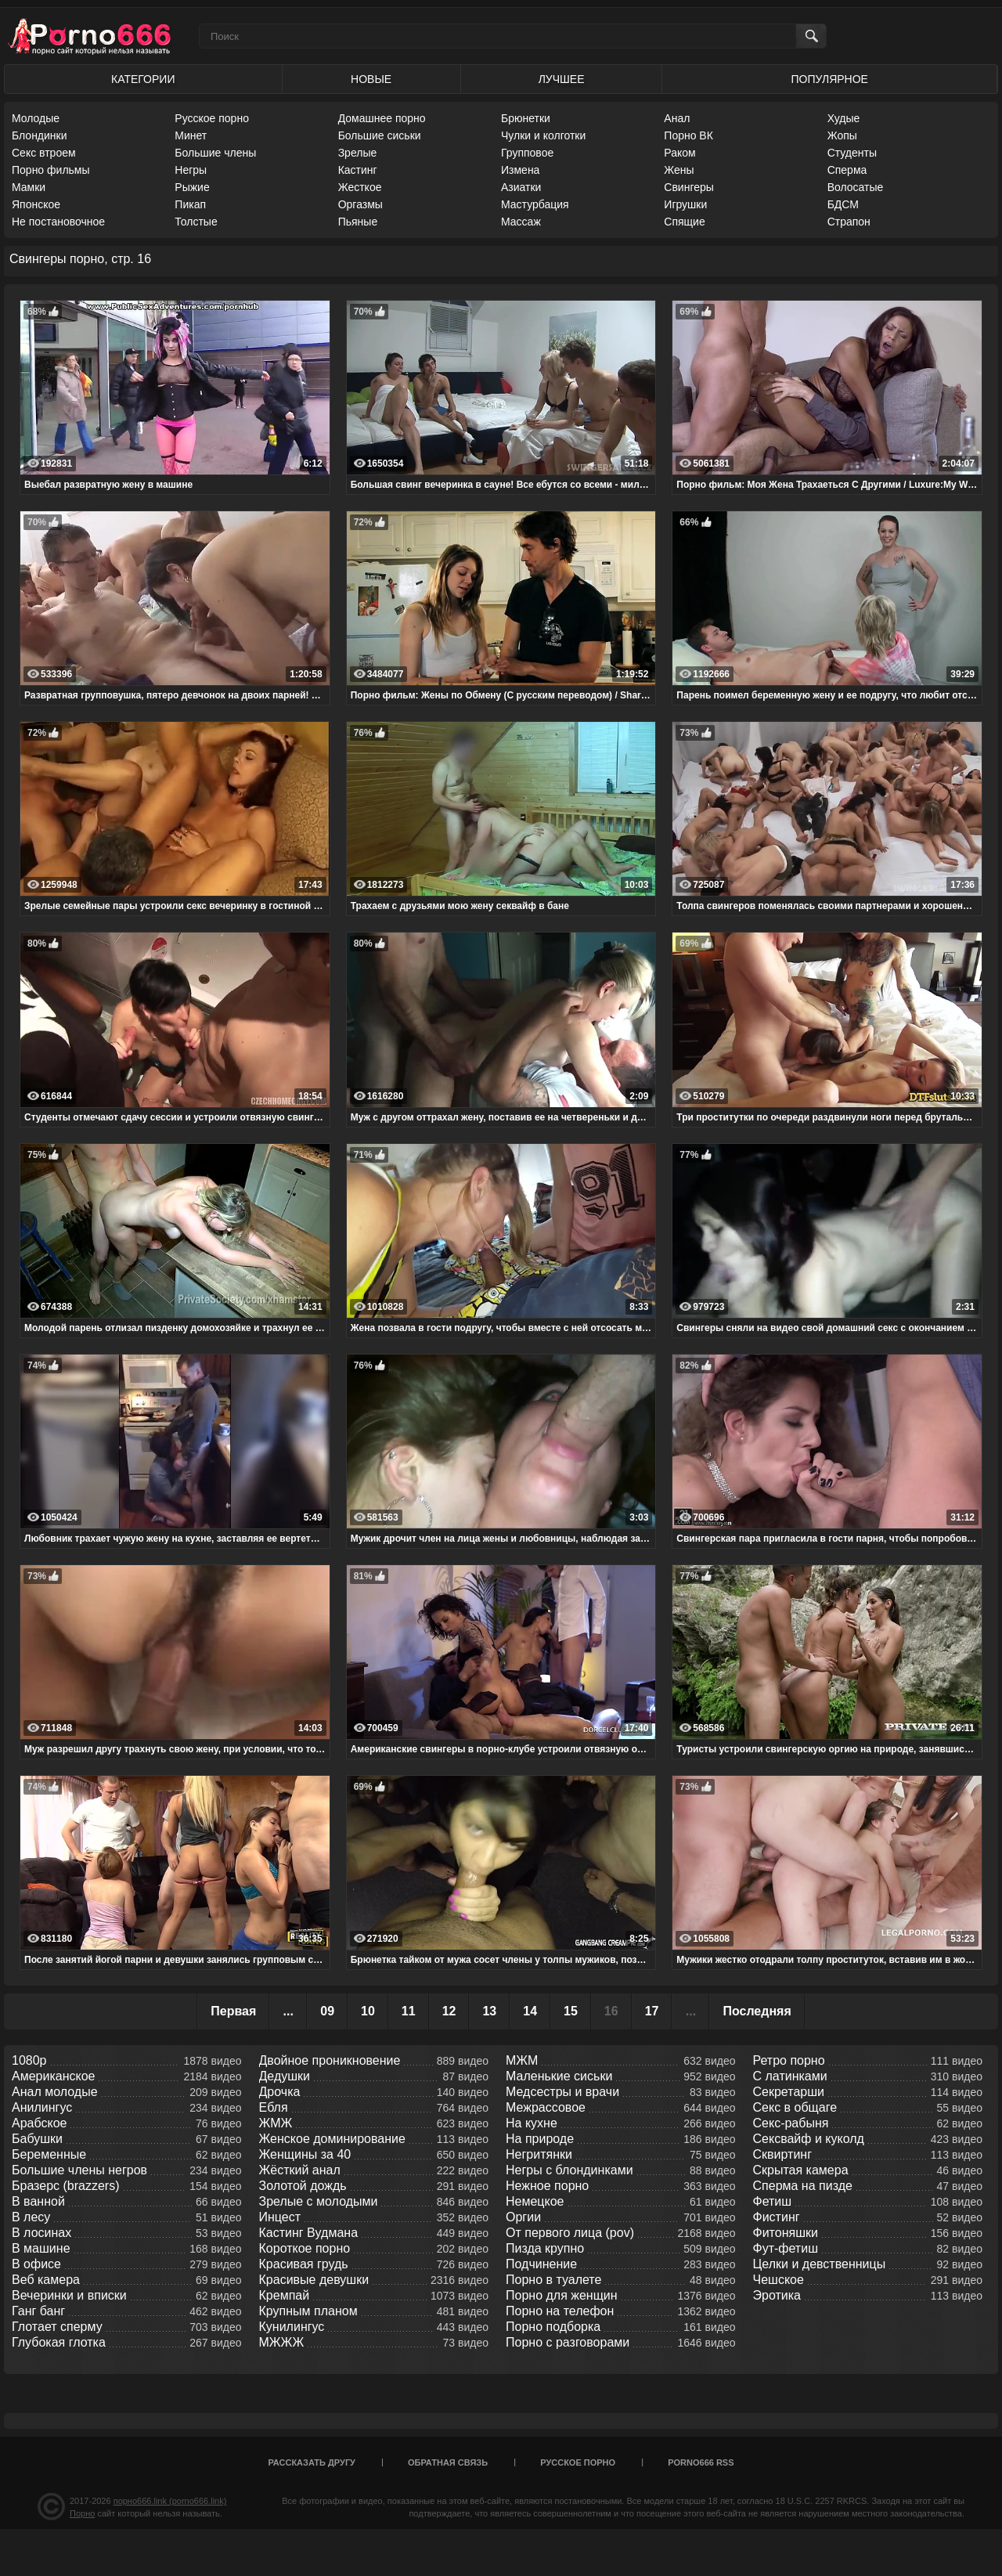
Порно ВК (688, 135)
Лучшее (562, 79)
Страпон (848, 221)
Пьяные (358, 221)
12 (449, 2011)
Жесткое (360, 187)
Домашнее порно (382, 118)
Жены (679, 170)
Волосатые (855, 187)
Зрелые (357, 152)
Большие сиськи (379, 135)
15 (571, 2011)
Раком (679, 152)
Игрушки (685, 204)
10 (368, 2011)
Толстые (196, 221)
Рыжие (192, 187)
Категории (143, 79)
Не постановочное (58, 221)
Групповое (527, 152)
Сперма (847, 170)
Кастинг (357, 170)
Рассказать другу (311, 2462)
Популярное (829, 79)
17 (652, 2011)
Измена (520, 170)
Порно (82, 2513)
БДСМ (843, 204)
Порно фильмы (51, 170)
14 (530, 2011)
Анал (677, 118)
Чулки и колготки (543, 135)
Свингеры (689, 187)
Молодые (35, 118)
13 (489, 2011)
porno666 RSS (700, 2462)
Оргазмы (360, 204)
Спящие (684, 221)
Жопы (842, 135)
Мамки (28, 187)
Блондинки (39, 135)
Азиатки (521, 187)
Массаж (521, 221)
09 (327, 2011)
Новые (371, 79)
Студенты (852, 152)
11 (409, 2011)
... (288, 2011)
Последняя (757, 2011)
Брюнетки (525, 118)
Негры (191, 170)
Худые (843, 118)
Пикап (190, 204)
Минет (191, 135)
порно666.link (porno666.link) (170, 2501)
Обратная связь (448, 2462)
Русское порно (212, 118)
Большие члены (215, 152)
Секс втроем (44, 152)
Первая (233, 2011)
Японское (36, 204)
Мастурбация (535, 204)
